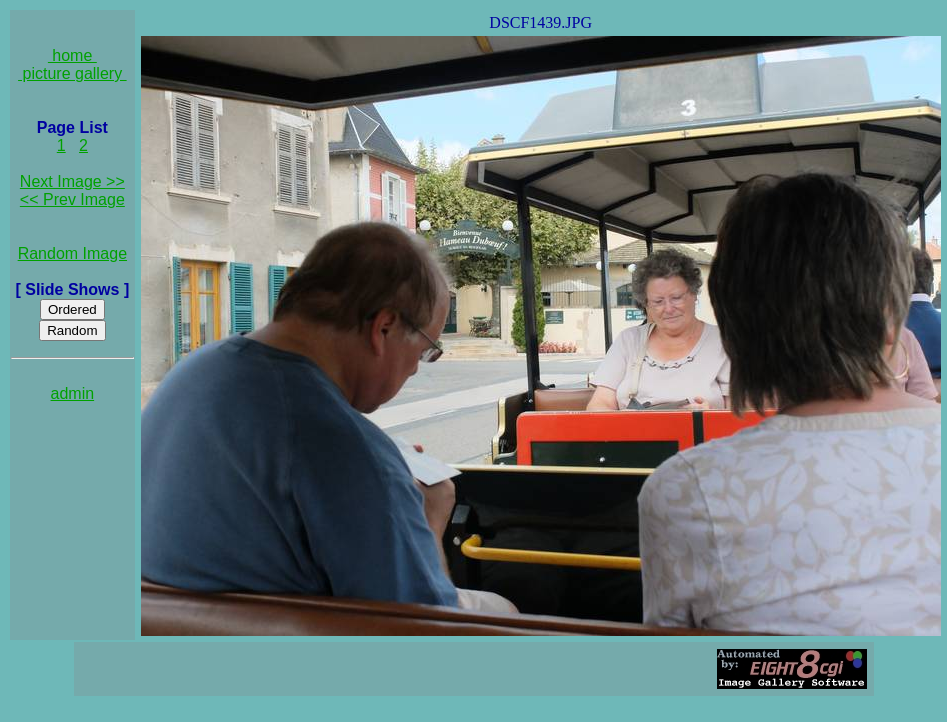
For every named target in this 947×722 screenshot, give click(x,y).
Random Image (72, 253)
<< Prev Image (72, 199)
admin (73, 393)
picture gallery (72, 73)
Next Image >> (72, 181)
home (72, 55)
